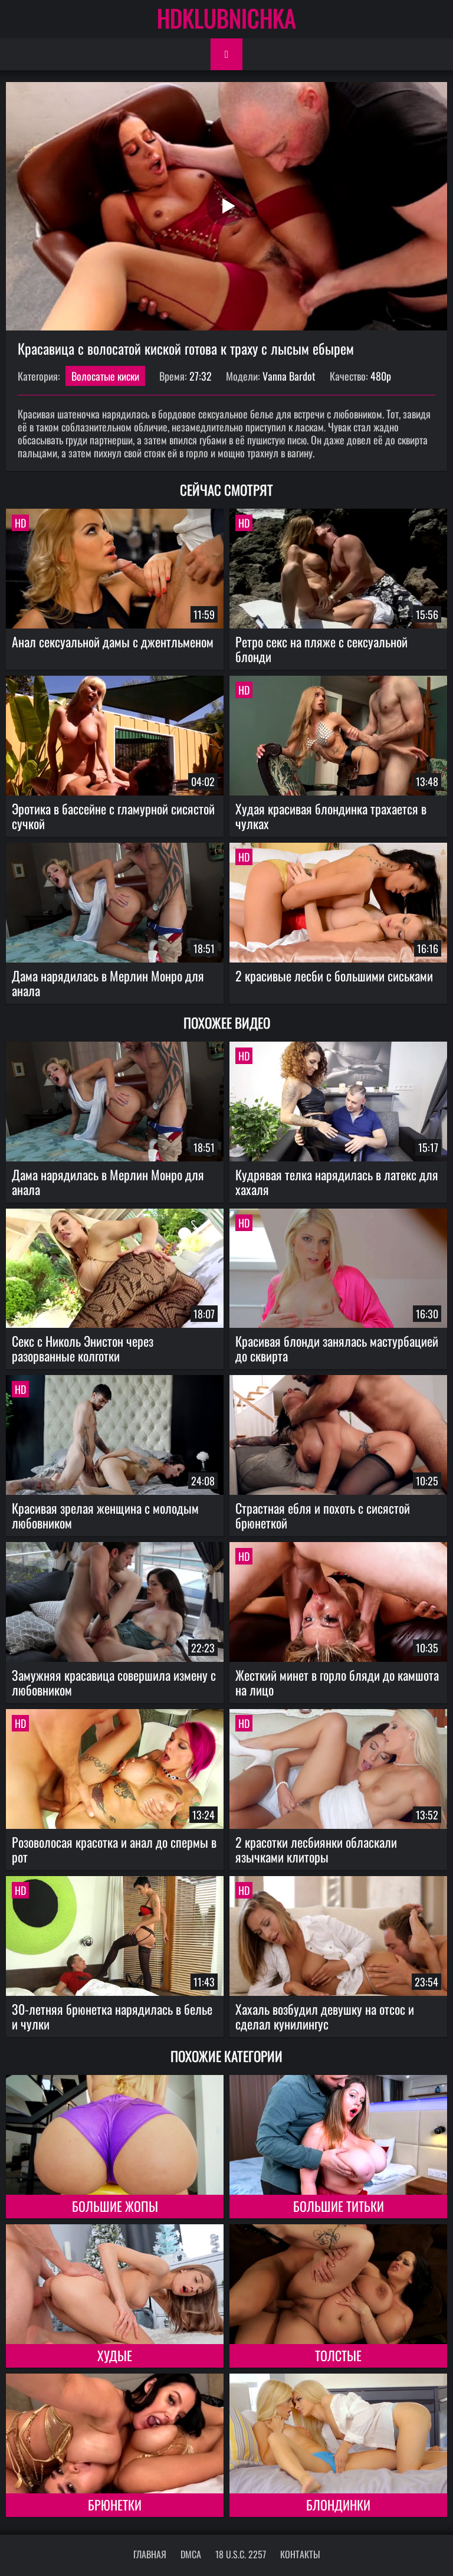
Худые (114, 2355)
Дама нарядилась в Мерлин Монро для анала (108, 983)
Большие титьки (338, 2206)
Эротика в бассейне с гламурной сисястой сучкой (113, 816)
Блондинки (338, 2504)
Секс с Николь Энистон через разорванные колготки (82, 1348)
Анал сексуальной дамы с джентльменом (113, 641)
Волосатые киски (105, 376)
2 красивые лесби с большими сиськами (334, 975)
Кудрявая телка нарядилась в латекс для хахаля (336, 1182)
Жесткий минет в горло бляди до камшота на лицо (337, 1682)
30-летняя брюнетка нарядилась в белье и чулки (112, 2016)
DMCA (190, 2554)
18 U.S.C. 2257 (240, 2554)
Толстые (338, 2355)
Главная (149, 2554)
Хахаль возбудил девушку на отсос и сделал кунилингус (324, 2016)
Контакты (300, 2554)
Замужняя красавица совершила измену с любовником (114, 1682)
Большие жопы (115, 2206)
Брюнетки (115, 2504)
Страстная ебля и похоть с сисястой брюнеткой (322, 1515)
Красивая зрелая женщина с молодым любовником (105, 1515)
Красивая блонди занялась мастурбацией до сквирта (336, 1348)
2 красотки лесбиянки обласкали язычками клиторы (316, 1849)
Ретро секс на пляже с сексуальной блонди (321, 649)
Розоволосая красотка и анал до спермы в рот (114, 1849)
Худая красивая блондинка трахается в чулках (330, 816)
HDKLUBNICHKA (226, 17)
